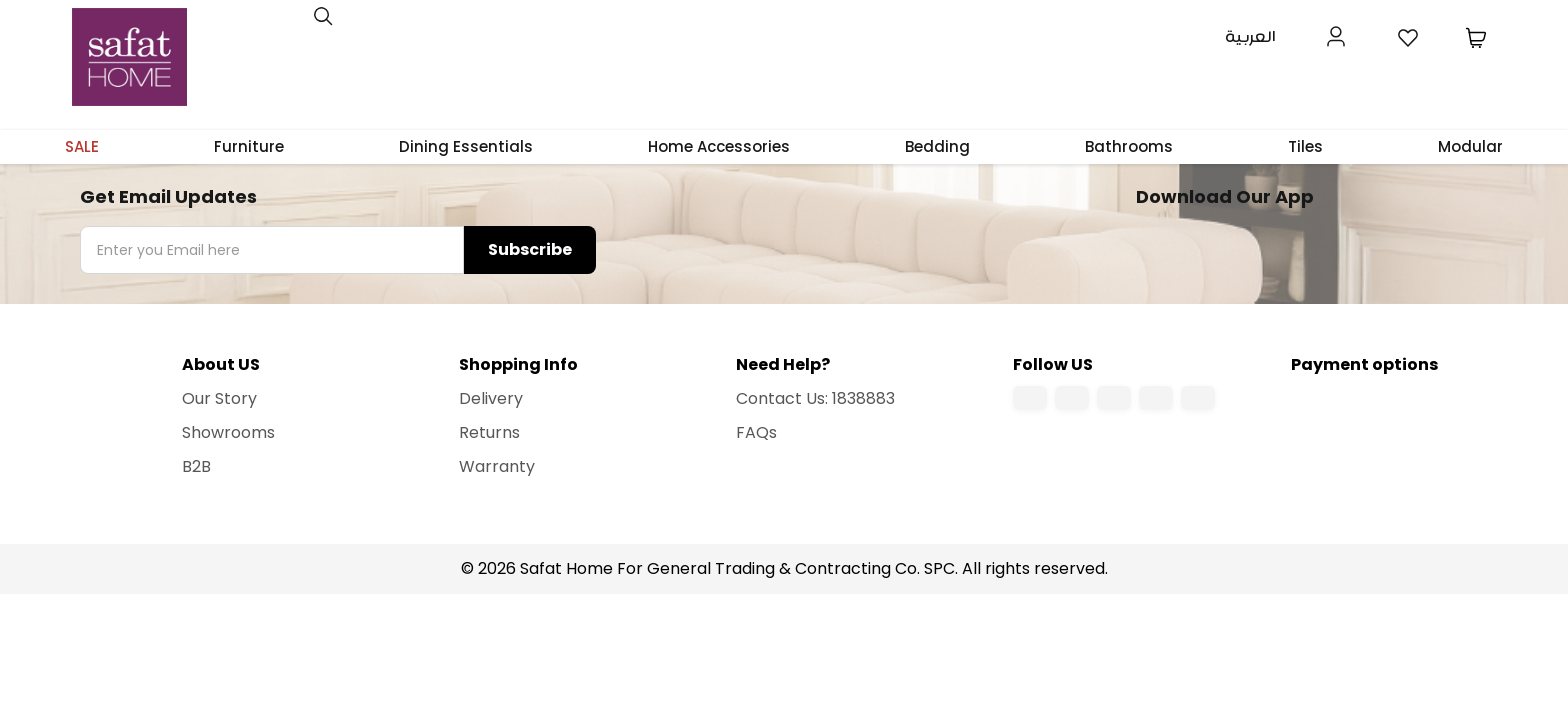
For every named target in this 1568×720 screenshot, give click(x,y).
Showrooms (228, 432)
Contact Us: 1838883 (815, 398)
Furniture (249, 146)
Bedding (937, 146)
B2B (196, 466)
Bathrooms (1129, 146)
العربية (1250, 37)
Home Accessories (719, 146)
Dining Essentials (466, 146)
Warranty (497, 466)
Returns (489, 432)
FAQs (756, 432)
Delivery (491, 398)
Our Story (219, 398)
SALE (82, 146)
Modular (1470, 146)
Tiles (1305, 146)
